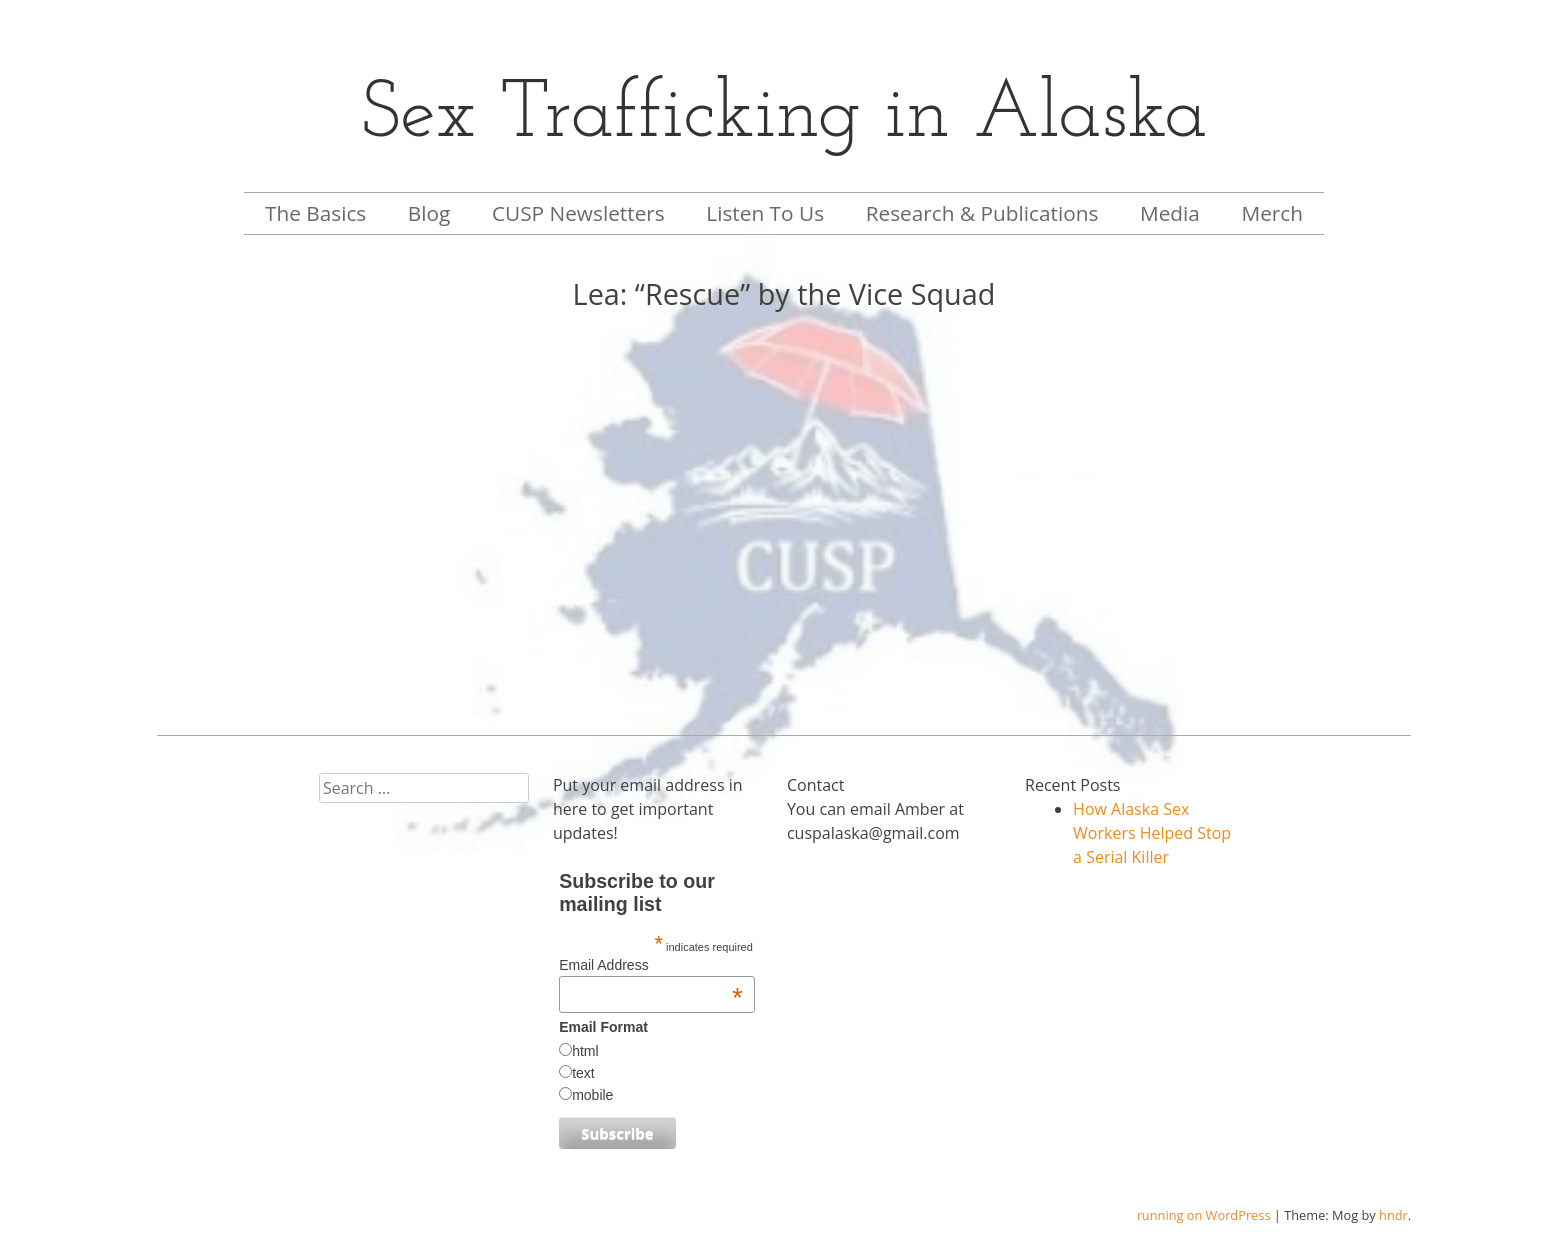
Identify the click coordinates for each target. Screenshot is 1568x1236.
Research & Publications (982, 213)
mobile (592, 1095)
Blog (429, 213)
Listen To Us (765, 213)
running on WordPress (1204, 1215)
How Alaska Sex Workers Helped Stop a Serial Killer (1152, 833)
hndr (1393, 1215)
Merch (1272, 213)
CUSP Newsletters (578, 213)
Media (1170, 213)
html (585, 1051)
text (583, 1073)
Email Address (651, 965)
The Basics (315, 213)
